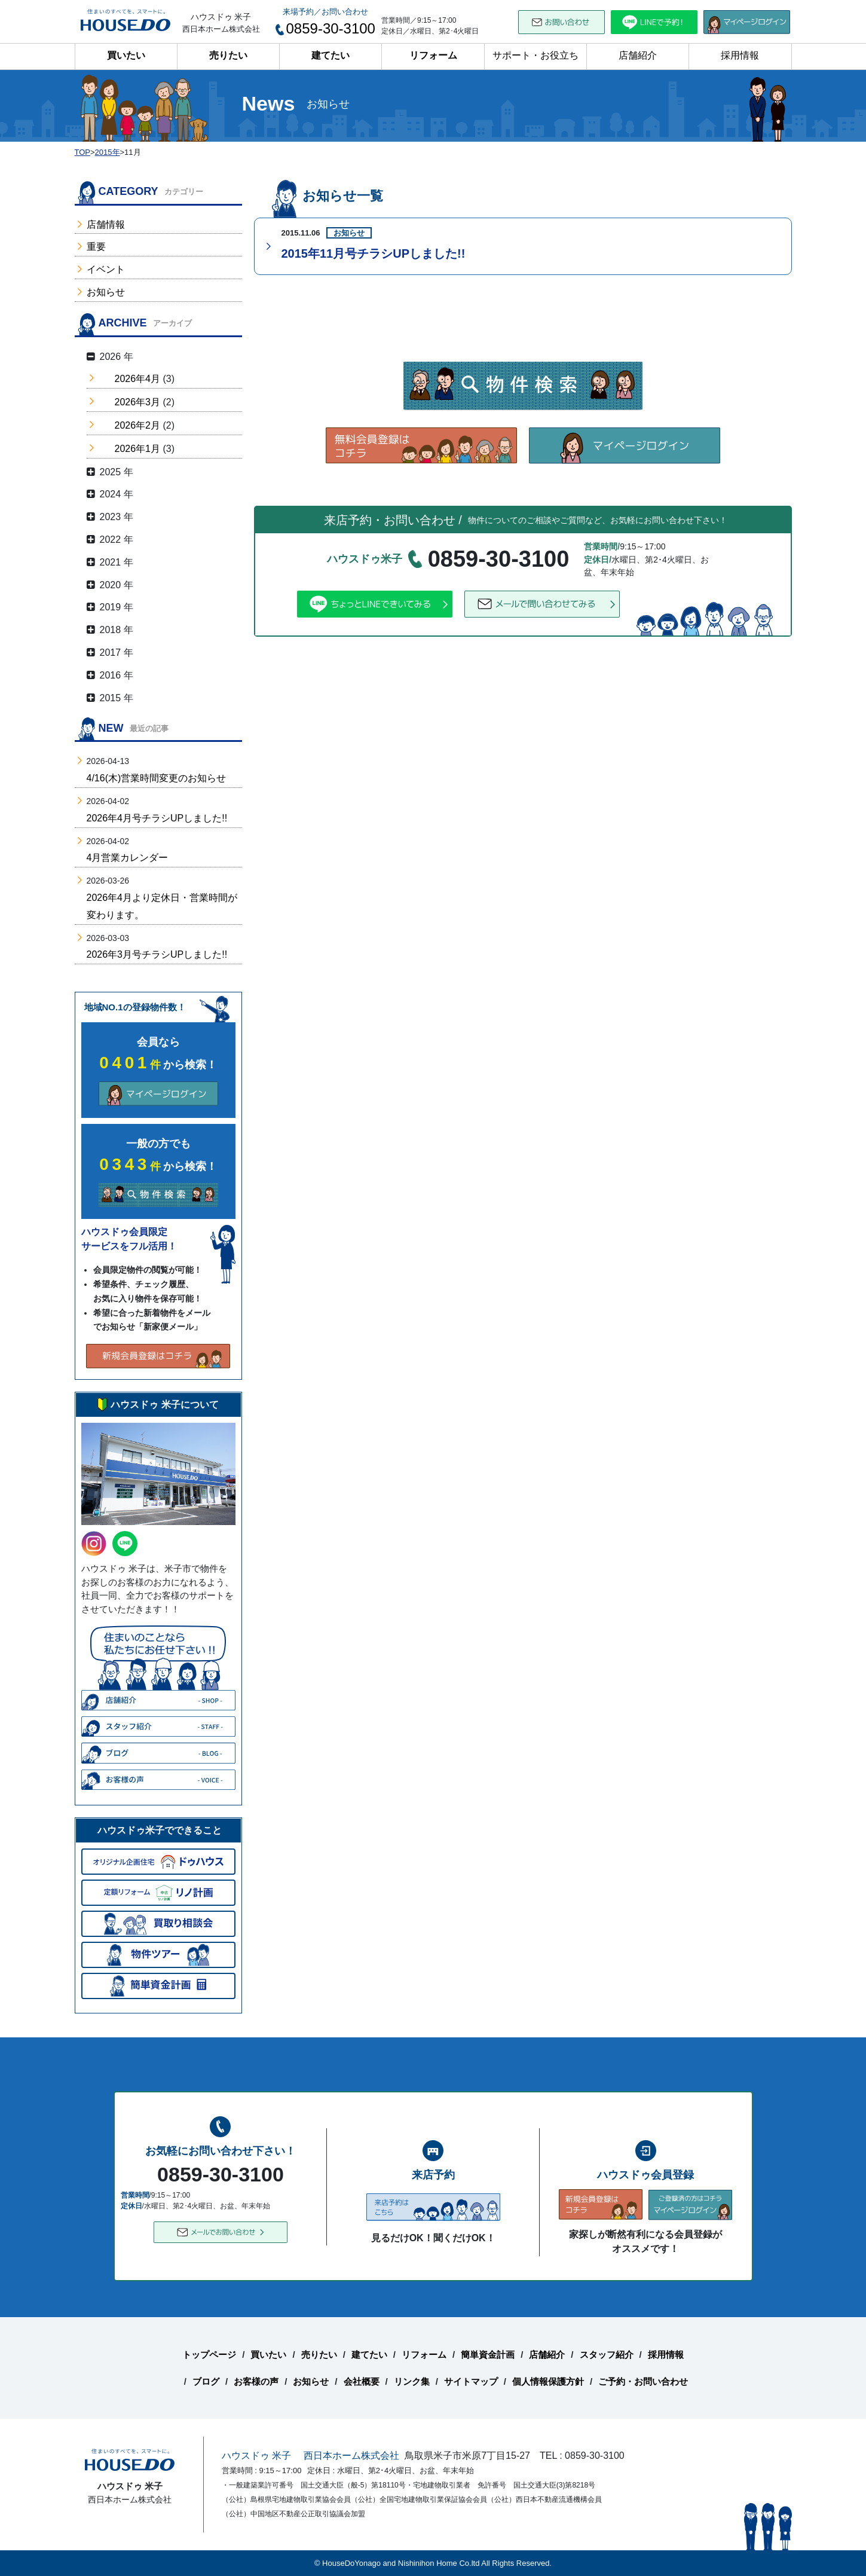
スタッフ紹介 (607, 2354)
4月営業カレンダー (128, 857)
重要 (96, 247)
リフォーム (433, 55)
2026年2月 (138, 425)
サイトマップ (471, 2381)
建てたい (330, 55)
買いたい (126, 55)
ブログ (205, 2381)
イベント (106, 269)
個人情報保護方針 (548, 2381)
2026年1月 (138, 449)
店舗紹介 (638, 55)
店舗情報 (106, 224)
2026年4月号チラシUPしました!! (157, 818)
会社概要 (362, 2381)
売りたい (228, 55)
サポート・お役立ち (535, 55)
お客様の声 (256, 2381)
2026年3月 (138, 402)
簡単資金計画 (488, 2354)
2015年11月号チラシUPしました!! (373, 253)
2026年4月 (138, 379)
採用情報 (740, 55)
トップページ (209, 2354)
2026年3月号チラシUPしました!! (157, 954)
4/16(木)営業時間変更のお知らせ (157, 778)
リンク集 (412, 2381)
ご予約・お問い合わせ (643, 2381)
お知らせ (106, 292)
